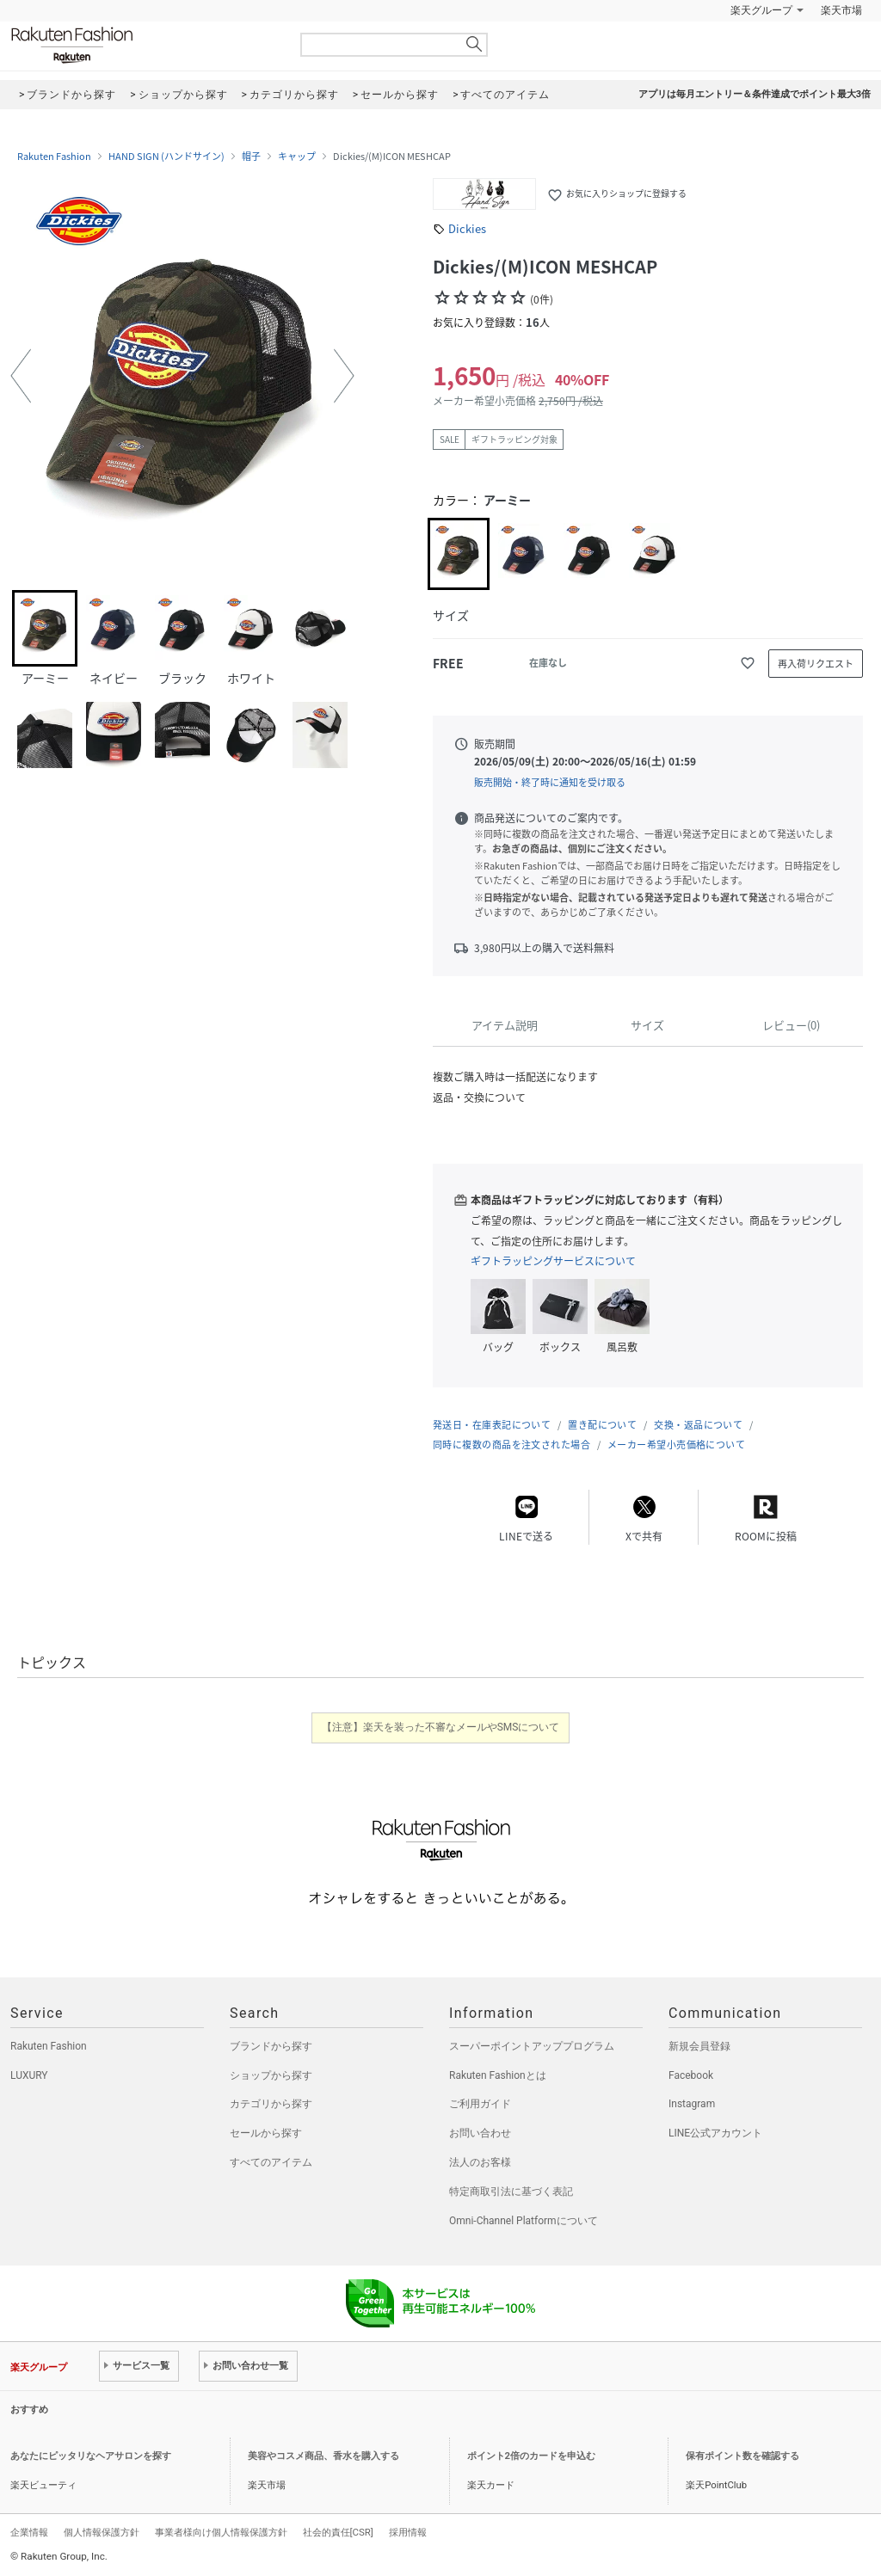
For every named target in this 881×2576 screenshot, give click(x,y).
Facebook (690, 2075)
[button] (20, 376)
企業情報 (29, 2532)
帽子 (251, 156)
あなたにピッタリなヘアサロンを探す (90, 2456)
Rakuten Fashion (143, 45)
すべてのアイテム (271, 2162)
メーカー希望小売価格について (676, 1444)
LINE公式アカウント (715, 2133)
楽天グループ (761, 10)
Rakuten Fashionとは (497, 2075)
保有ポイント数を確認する (742, 2456)
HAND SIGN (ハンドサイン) (166, 156)
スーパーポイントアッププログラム (531, 2046)
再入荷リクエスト (815, 663)
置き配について (602, 1424)
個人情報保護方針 (101, 2532)
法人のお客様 (480, 2162)
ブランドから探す (271, 2046)
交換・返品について (698, 1424)
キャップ (297, 156)
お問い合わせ (480, 2133)
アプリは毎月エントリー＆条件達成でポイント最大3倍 (754, 94)
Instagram (691, 2104)
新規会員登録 (699, 2046)
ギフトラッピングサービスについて (553, 1261)
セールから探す (266, 2133)
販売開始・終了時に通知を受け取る (549, 782)
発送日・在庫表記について (492, 1424)
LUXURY (29, 2075)
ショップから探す (271, 2075)
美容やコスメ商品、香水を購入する (323, 2456)
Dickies (467, 228)
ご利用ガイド (480, 2104)
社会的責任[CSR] (338, 2532)
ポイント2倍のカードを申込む (531, 2456)
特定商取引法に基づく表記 (511, 2192)
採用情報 (408, 2532)
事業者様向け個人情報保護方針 (221, 2532)
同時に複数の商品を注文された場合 (511, 1444)
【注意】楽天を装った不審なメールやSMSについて (441, 1727)
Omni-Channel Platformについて (523, 2221)
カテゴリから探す (271, 2104)
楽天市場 (841, 10)
